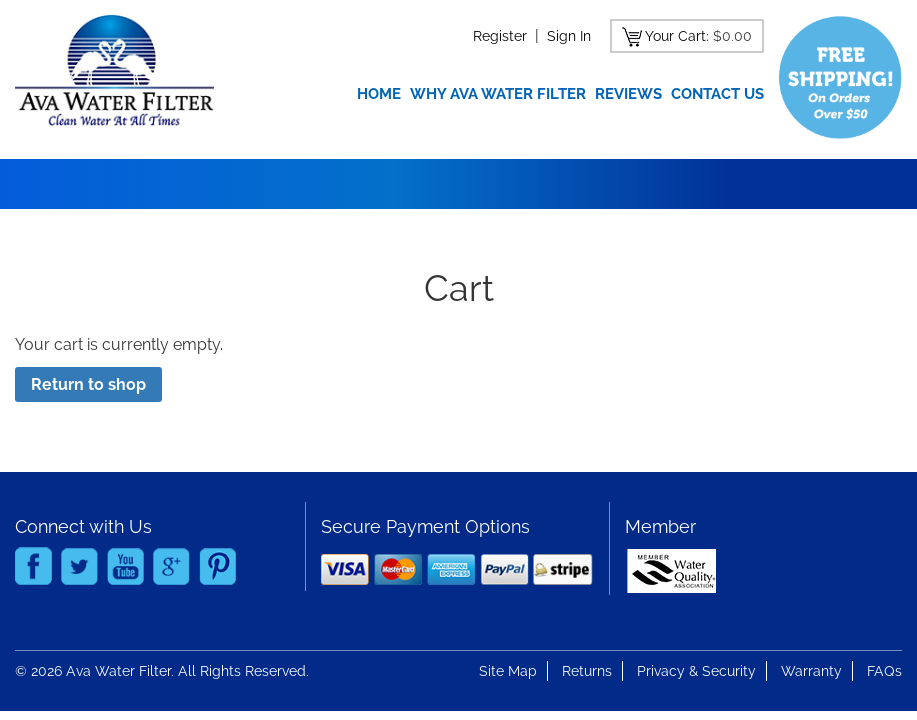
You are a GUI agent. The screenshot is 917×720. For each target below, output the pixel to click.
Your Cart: (677, 36)
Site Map (508, 671)
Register (500, 36)
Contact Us (717, 94)
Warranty (811, 671)
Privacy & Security (696, 671)
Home (379, 94)
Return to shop (88, 384)
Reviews (628, 94)
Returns (587, 671)
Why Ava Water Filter (498, 94)
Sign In (569, 36)
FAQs (884, 671)
